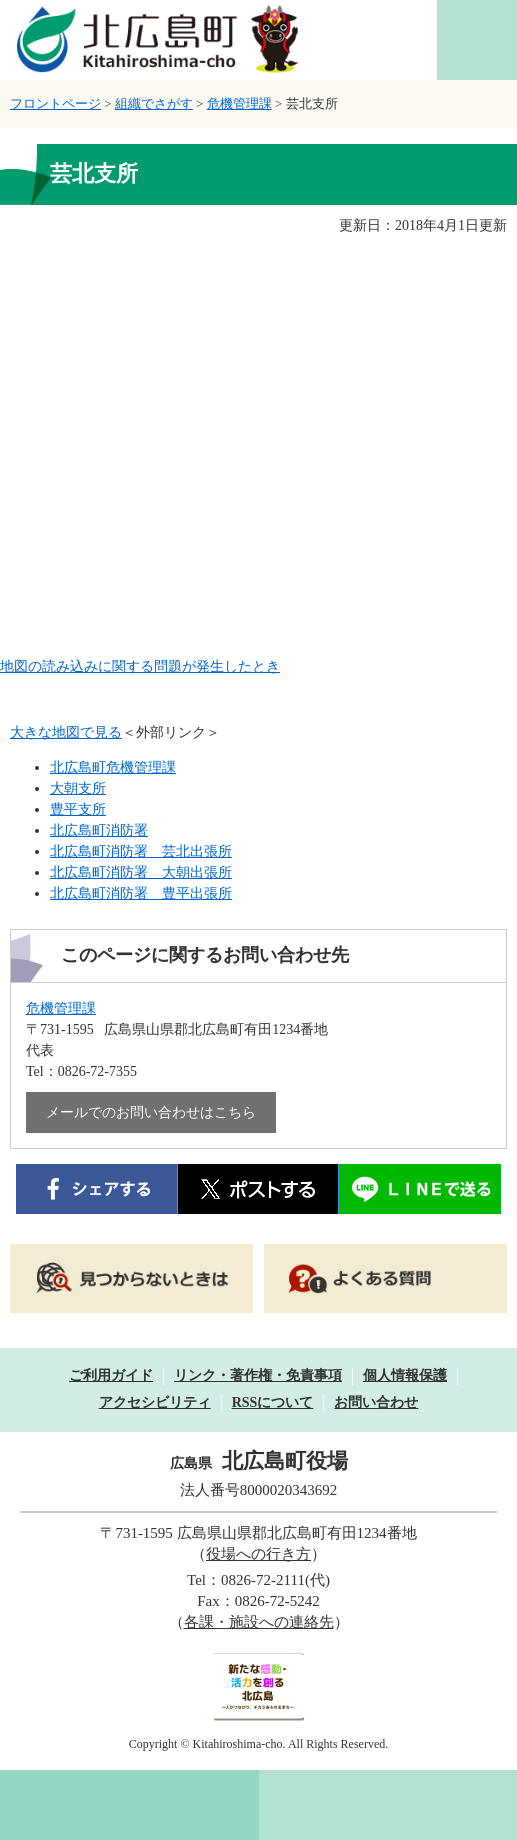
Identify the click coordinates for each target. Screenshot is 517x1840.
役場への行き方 (258, 1554)
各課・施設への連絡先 (259, 1622)
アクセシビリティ (155, 1402)
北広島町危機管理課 (113, 767)
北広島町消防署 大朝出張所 (141, 872)
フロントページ (55, 103)
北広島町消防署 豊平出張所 (141, 893)
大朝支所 (78, 788)
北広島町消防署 (99, 830)
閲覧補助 (477, 40)
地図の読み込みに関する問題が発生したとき (140, 666)
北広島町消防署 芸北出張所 (141, 851)
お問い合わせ (376, 1402)
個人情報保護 (405, 1375)
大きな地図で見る (66, 732)
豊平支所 (78, 809)
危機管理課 (239, 103)
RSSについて (273, 1402)
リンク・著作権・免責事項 (258, 1375)
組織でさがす (154, 103)
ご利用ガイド (111, 1375)
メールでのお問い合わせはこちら (151, 1112)
